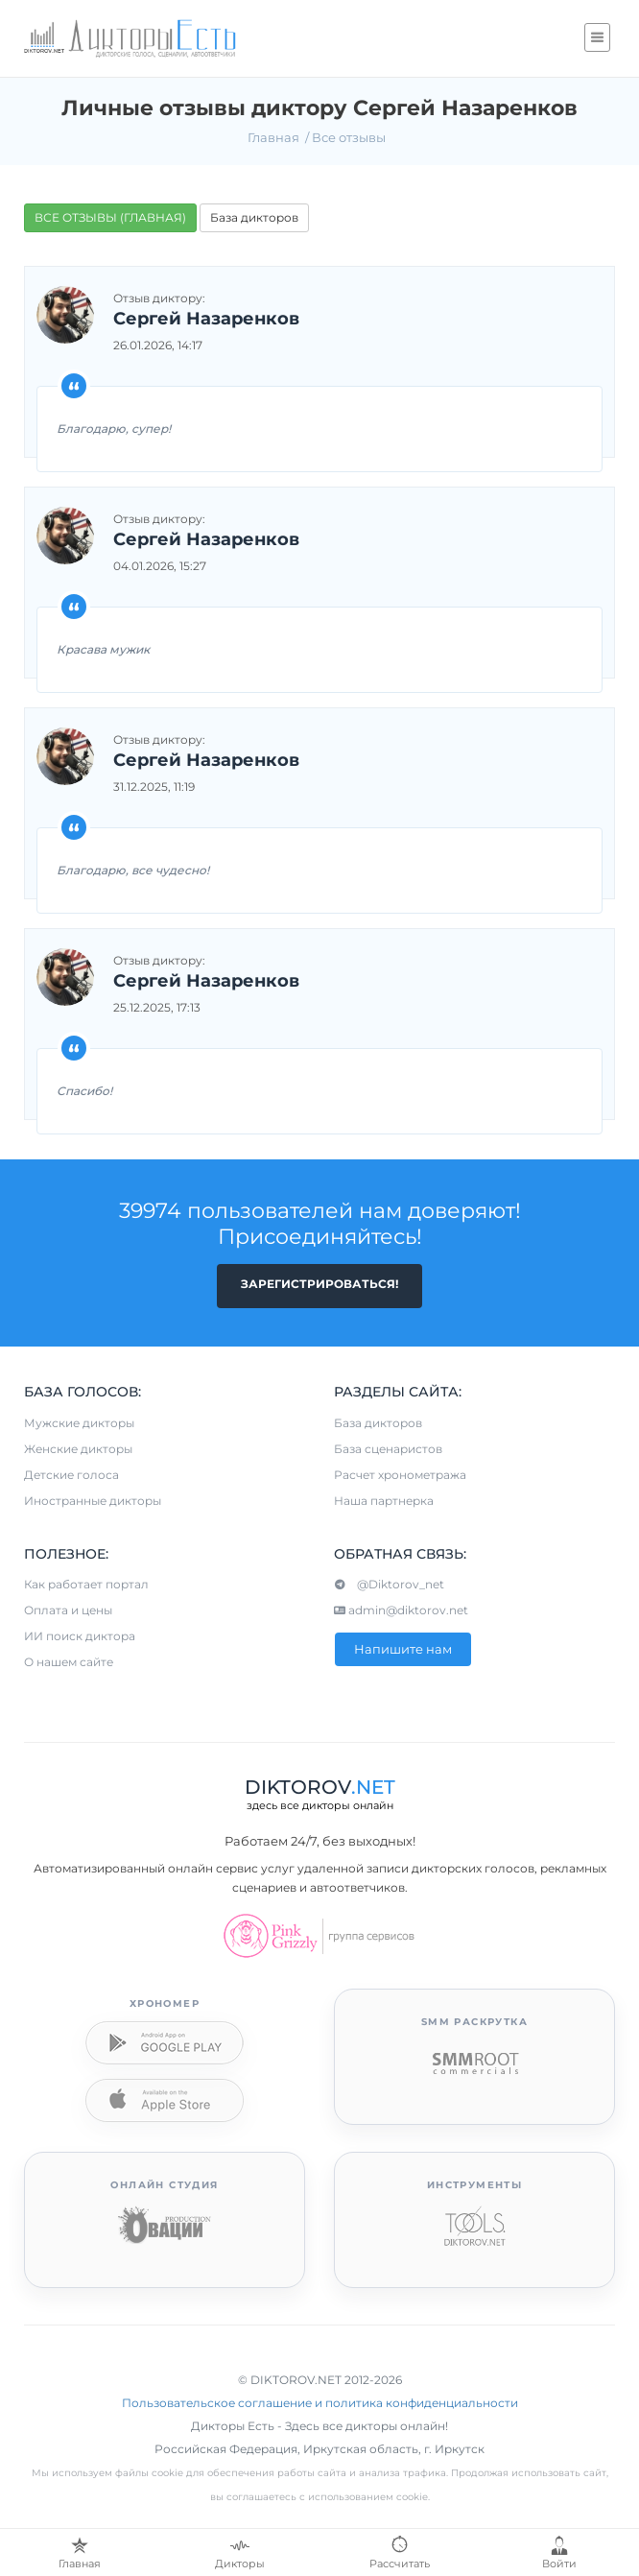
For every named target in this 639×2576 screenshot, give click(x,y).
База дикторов (254, 217)
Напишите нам (403, 1649)
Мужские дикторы (79, 1423)
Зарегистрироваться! (319, 1283)
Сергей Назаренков (206, 319)
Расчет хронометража (400, 1474)
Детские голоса (71, 1474)
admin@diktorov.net (401, 1610)
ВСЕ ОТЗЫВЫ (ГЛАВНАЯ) (110, 217)
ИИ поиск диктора (79, 1636)
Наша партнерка (384, 1500)
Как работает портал (86, 1584)
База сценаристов (388, 1449)
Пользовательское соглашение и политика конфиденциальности (320, 2403)
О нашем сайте (68, 1662)
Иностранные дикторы (92, 1500)
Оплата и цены (68, 1610)
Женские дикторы (78, 1449)
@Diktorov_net (389, 1584)
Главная (273, 137)
